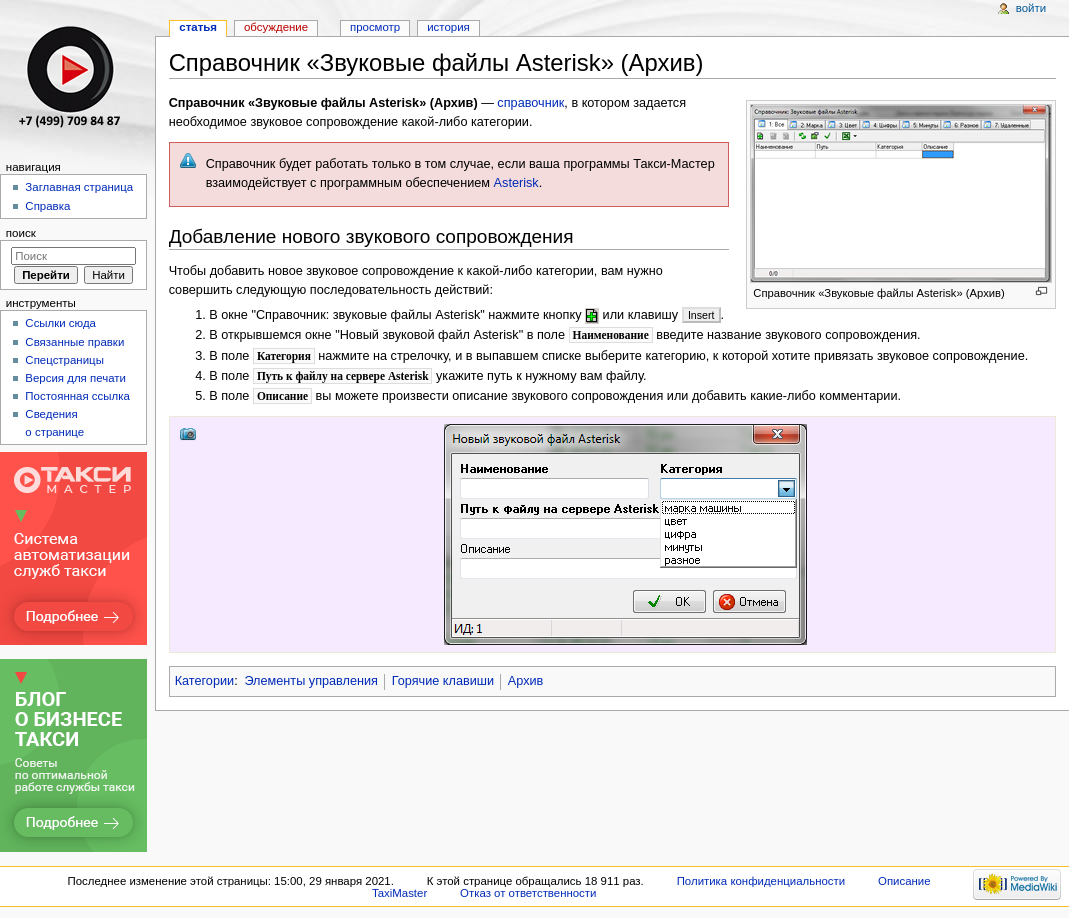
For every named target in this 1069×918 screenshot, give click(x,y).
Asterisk (516, 183)
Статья (198, 27)
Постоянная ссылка (77, 396)
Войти (1031, 8)
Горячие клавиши (443, 681)
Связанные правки (74, 342)
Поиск (21, 233)
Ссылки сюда (60, 323)
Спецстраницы (64, 360)
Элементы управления (311, 681)
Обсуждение (276, 27)
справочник (530, 103)
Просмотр (375, 27)
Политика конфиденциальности (761, 881)
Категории (205, 681)
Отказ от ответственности (528, 893)
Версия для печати (75, 378)
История (448, 27)
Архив (526, 681)
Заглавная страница (79, 187)
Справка (47, 206)
